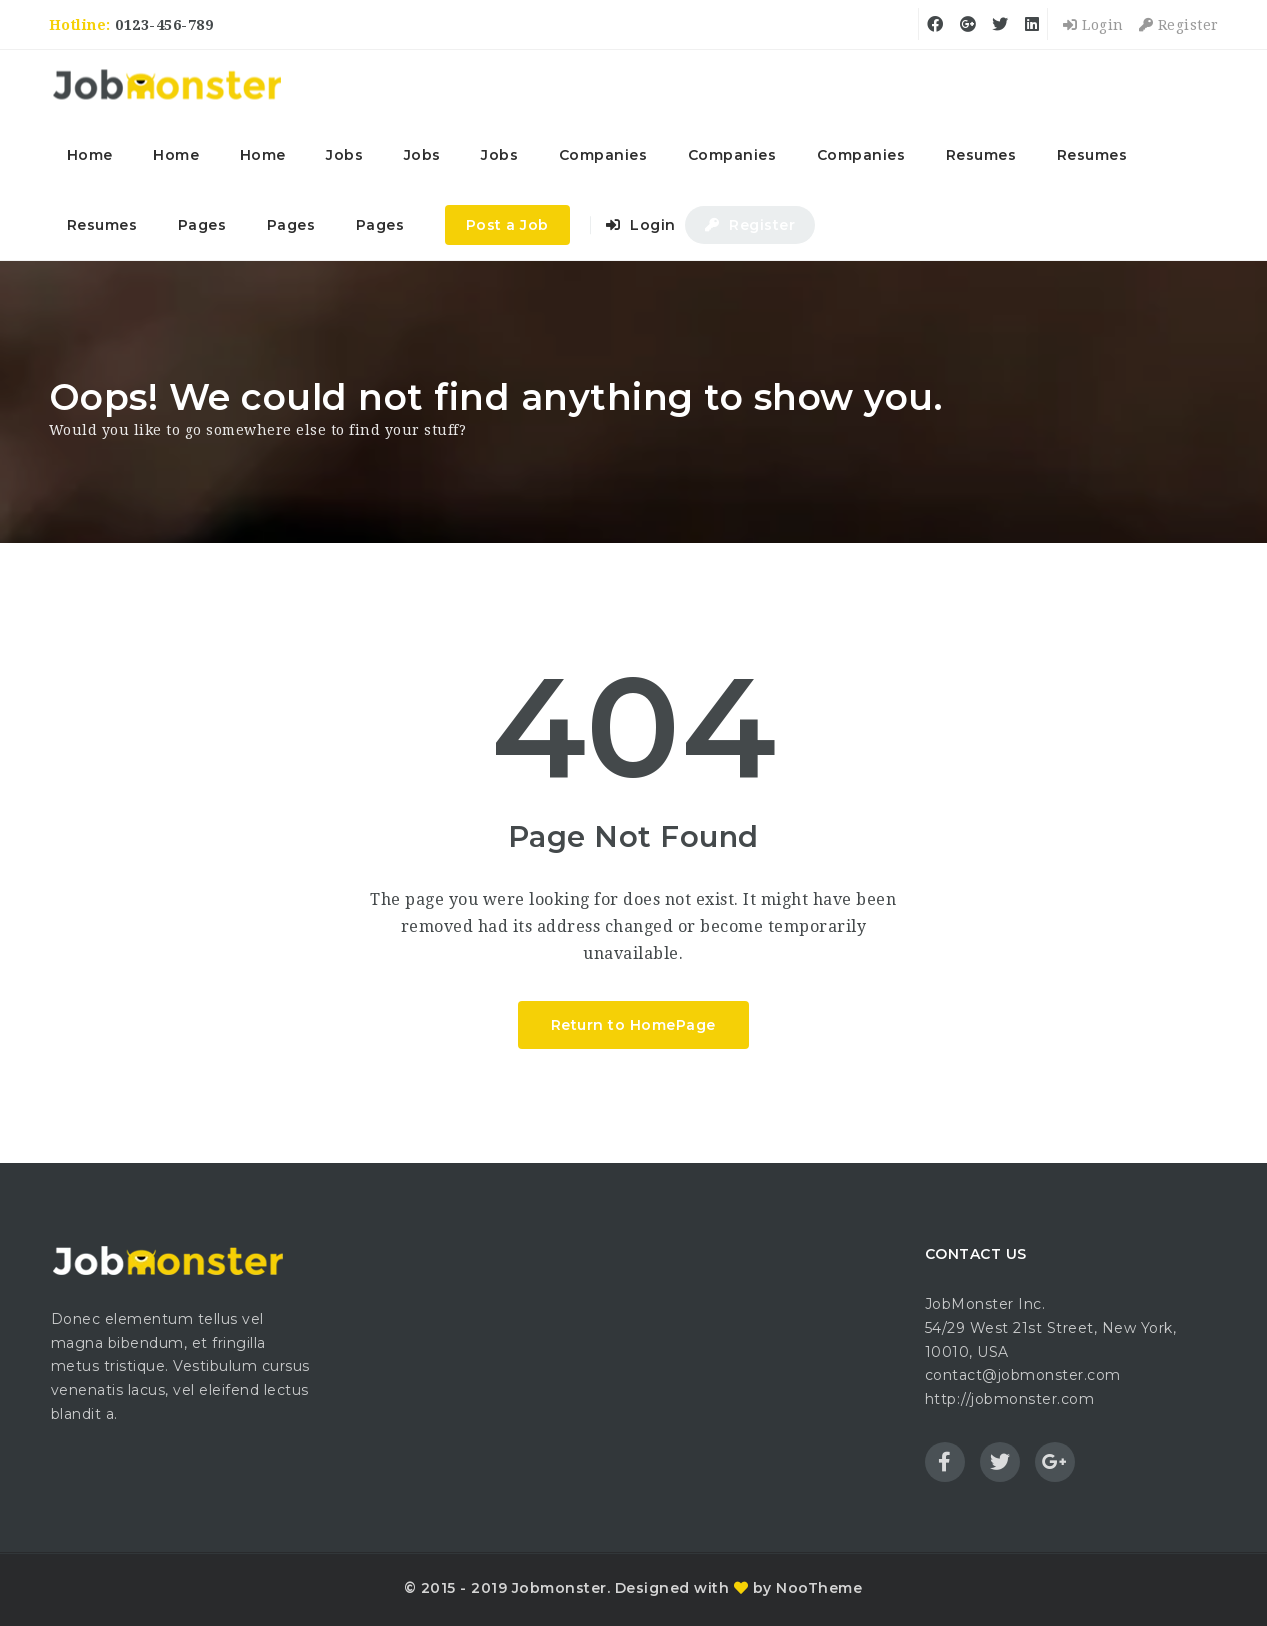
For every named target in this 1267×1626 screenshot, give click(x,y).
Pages (202, 225)
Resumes (981, 155)
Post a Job (507, 225)
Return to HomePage (633, 1025)
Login (1093, 25)
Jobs (344, 155)
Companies (603, 155)
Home (90, 155)
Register (1179, 25)
